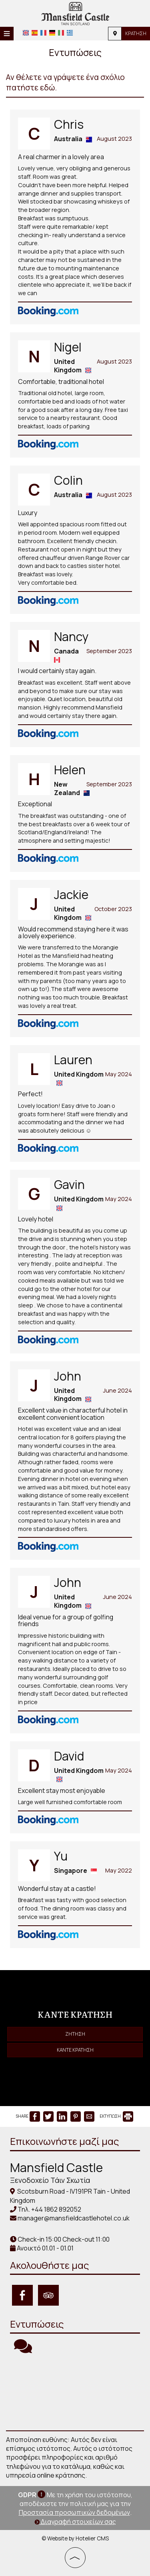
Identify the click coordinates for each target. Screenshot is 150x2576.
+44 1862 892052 (56, 2209)
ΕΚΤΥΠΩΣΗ (116, 2116)
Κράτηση (135, 33)
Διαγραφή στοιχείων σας (75, 2521)
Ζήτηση (75, 2033)
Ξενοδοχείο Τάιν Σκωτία (50, 2180)
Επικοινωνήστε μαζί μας (64, 2141)
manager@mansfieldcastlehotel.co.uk (74, 2218)
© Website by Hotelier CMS (75, 2538)
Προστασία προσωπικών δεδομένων (74, 2512)
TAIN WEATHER (75, 2392)
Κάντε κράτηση (75, 2049)
